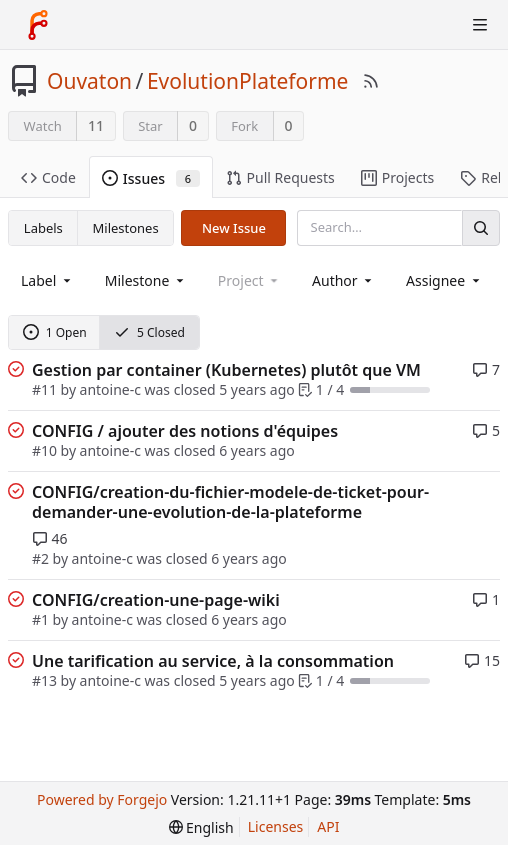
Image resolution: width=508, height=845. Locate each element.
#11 (44, 389)
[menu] (201, 827)
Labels (43, 228)
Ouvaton (89, 81)
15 (482, 660)
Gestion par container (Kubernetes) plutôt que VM (226, 370)
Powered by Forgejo (102, 799)
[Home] (38, 25)
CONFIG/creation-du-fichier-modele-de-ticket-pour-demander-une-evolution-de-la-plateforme (230, 502)
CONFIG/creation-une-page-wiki (156, 600)
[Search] (481, 227)
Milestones (126, 228)
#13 (44, 680)
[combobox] (47, 280)
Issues (151, 178)
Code (48, 177)
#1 (40, 619)
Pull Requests (280, 177)
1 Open (55, 332)
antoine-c (110, 389)
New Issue (234, 228)
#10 (44, 450)
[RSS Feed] (371, 81)
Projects (397, 177)
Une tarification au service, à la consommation (213, 661)
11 (96, 125)
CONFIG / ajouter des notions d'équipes (185, 431)
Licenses (276, 826)
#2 (40, 558)
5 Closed (149, 332)
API (328, 826)
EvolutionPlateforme (248, 81)
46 (50, 538)
